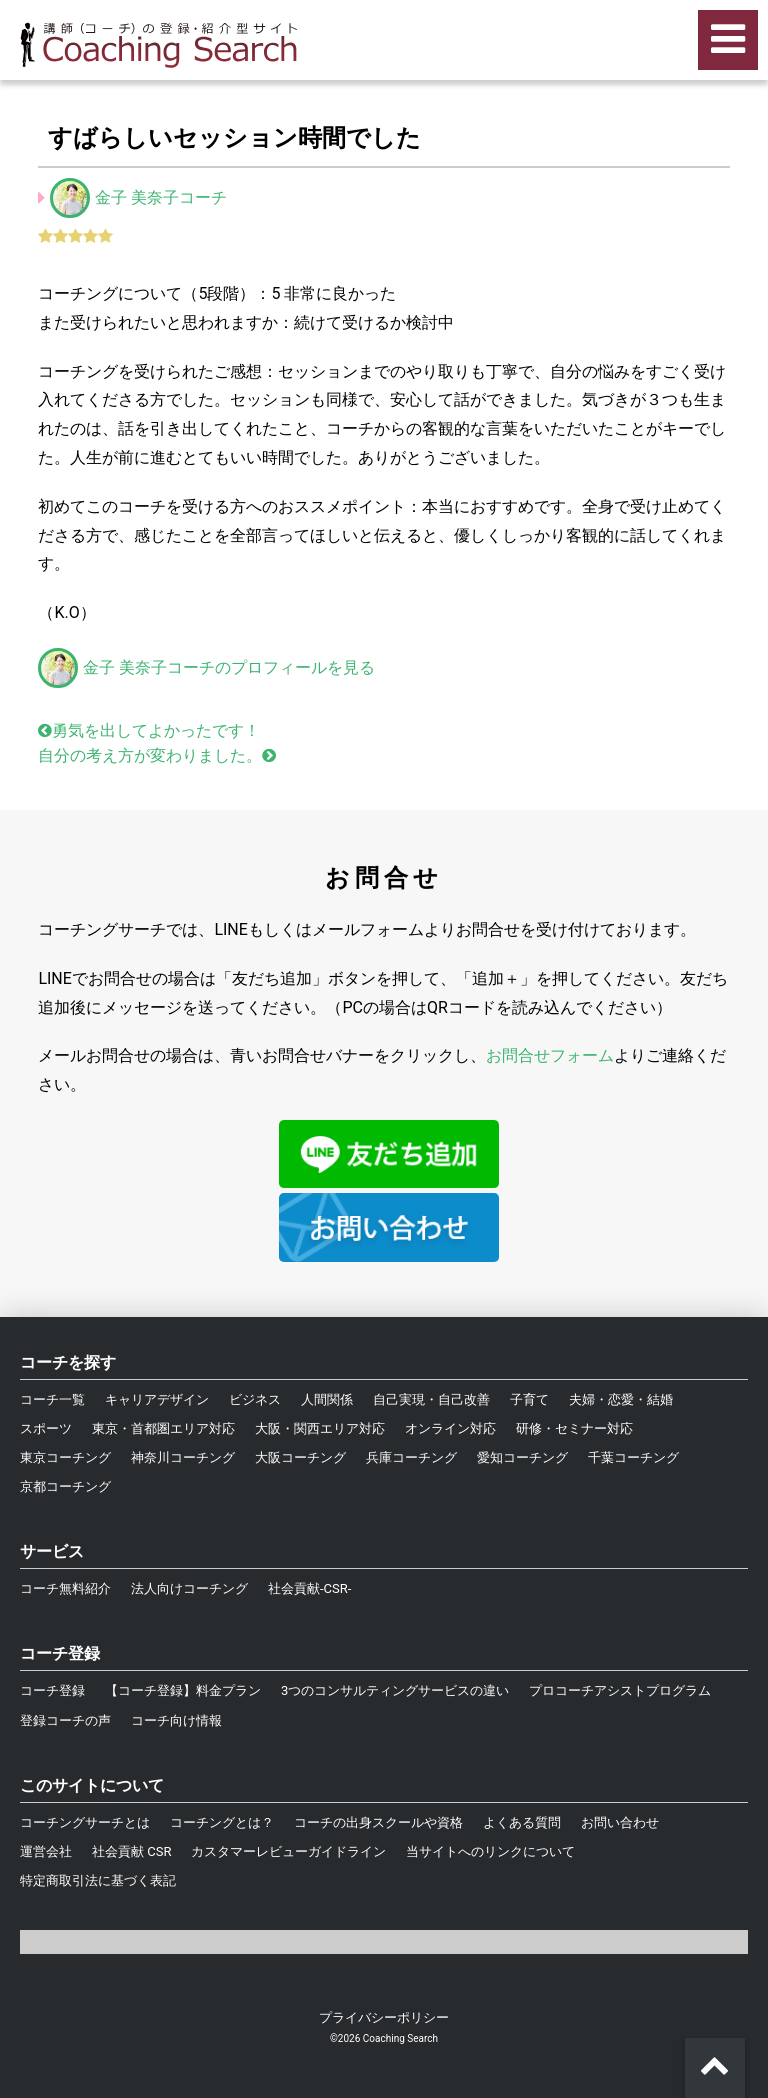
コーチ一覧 (52, 1399)
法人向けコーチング (189, 1588)
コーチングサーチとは (85, 1822)
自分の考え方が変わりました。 (157, 755)
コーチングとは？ (222, 1822)
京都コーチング (65, 1486)
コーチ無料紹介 (65, 1588)
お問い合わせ (620, 1822)
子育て (529, 1399)
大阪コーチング (300, 1457)
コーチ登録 (52, 1690)
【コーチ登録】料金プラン (183, 1690)
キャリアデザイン (157, 1399)
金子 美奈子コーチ (161, 197)
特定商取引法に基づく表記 (98, 1880)
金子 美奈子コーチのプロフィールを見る (206, 668)
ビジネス (255, 1399)
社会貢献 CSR (131, 1851)
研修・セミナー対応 (574, 1428)
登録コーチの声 (65, 1720)
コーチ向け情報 (176, 1720)
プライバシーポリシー (384, 2017)
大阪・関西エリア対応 (320, 1428)
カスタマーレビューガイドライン (288, 1851)
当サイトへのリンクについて (490, 1851)
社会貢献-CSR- (309, 1588)
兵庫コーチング (411, 1457)
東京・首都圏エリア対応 (163, 1428)
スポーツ (46, 1428)
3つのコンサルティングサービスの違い (395, 1690)
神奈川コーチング (183, 1457)
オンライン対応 (450, 1428)
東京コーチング (65, 1457)
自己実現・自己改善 (431, 1399)
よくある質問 (522, 1822)
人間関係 (327, 1399)
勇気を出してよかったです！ (149, 730)
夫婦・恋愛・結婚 (621, 1399)
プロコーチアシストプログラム (620, 1690)
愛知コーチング (522, 1457)
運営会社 (46, 1851)
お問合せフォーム (550, 1055)
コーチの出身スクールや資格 (378, 1822)
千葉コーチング (633, 1457)
